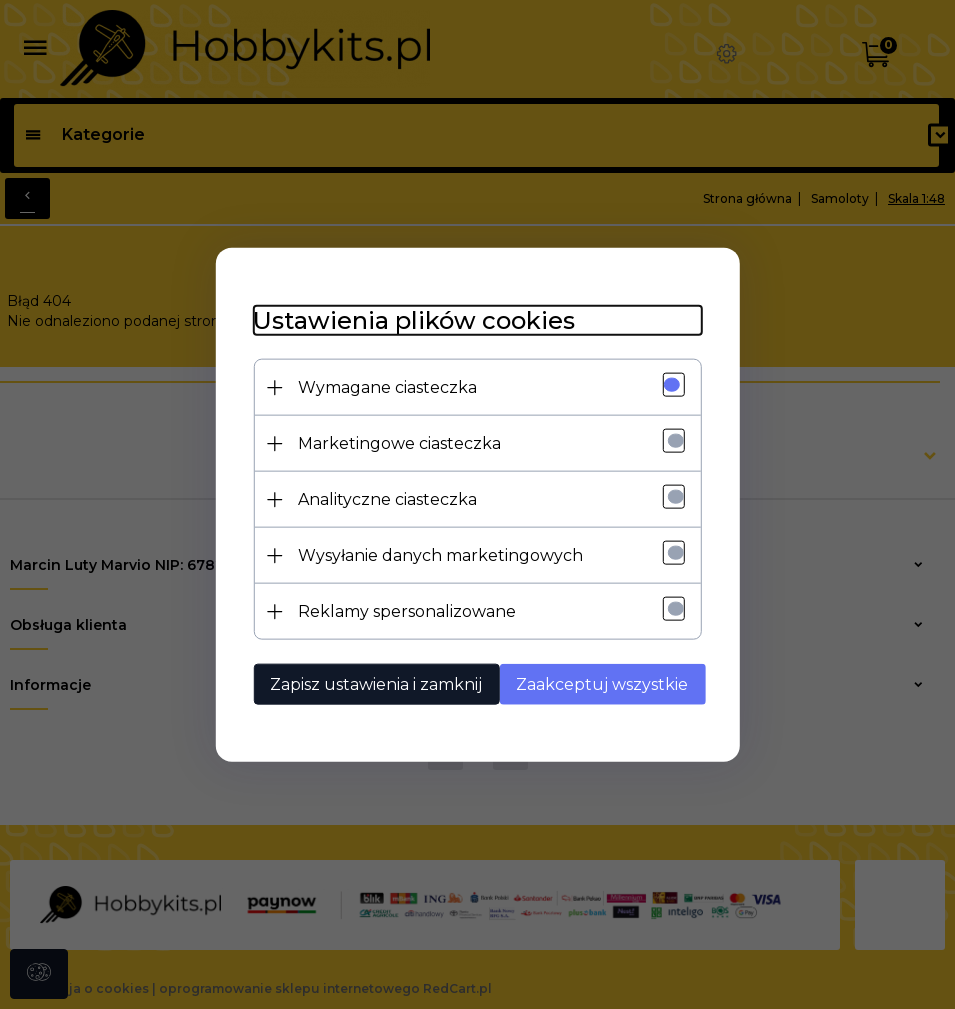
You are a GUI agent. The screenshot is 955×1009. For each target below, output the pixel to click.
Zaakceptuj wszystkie (605, 683)
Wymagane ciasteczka (382, 386)
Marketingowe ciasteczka (394, 442)
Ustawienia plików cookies (409, 319)
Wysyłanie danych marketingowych (435, 554)
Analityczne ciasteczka (382, 498)
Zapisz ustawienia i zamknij (371, 683)
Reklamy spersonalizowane (402, 610)
